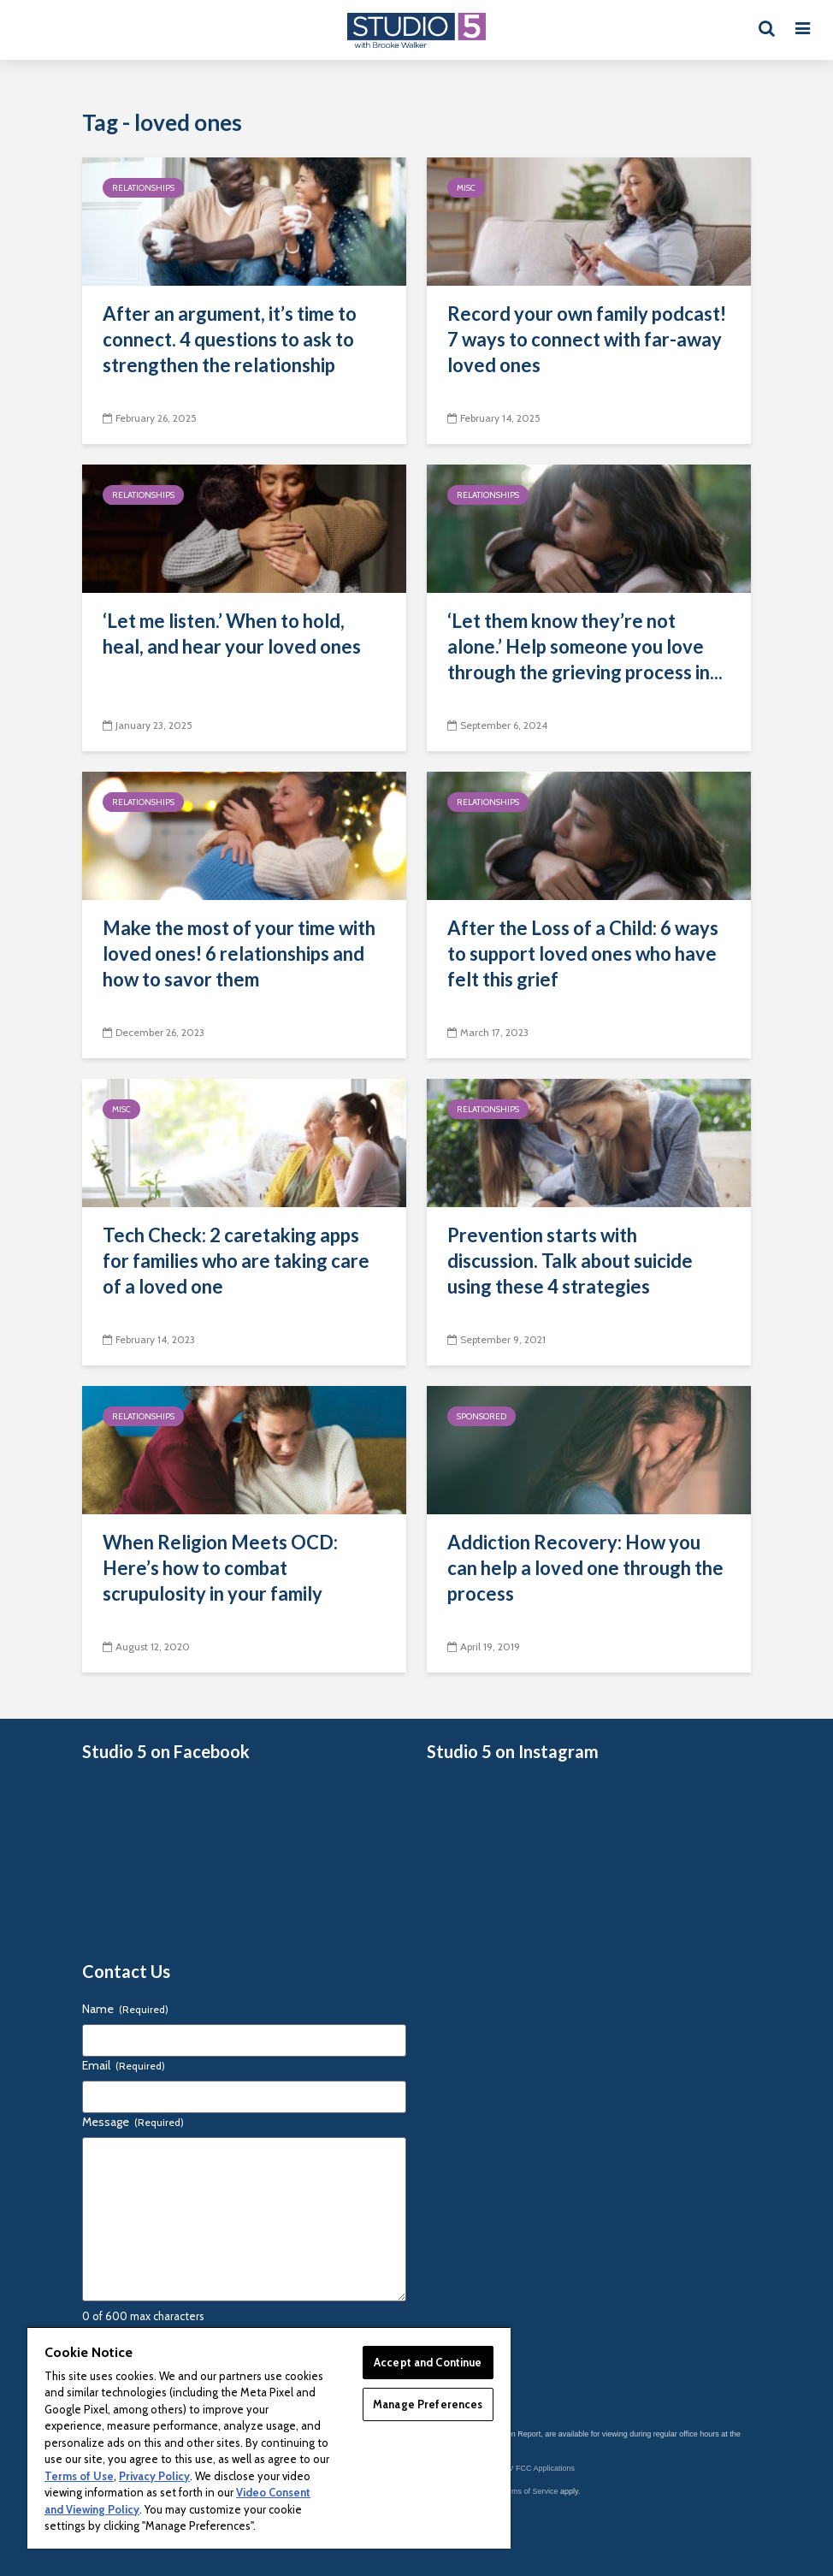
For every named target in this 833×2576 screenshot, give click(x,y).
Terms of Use (79, 2476)
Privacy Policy (154, 2476)
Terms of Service (529, 2491)
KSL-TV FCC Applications (531, 2468)
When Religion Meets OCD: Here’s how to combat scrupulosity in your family (220, 1568)
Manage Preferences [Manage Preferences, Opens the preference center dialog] (427, 2404)
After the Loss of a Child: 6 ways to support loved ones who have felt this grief (582, 953)
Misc (466, 187)
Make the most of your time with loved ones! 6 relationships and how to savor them (239, 953)
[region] (269, 2437)
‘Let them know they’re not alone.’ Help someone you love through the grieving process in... (585, 646)
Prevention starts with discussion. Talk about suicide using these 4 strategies (570, 1260)
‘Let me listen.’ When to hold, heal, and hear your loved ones (232, 633)
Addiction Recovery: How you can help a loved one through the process (585, 1568)
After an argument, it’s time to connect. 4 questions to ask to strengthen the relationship (230, 339)
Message (133, 2121)
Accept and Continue (427, 2362)
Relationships (143, 187)
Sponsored (481, 1416)
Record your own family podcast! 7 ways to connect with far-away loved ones (586, 339)
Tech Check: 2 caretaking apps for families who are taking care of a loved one (236, 1260)
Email (123, 2065)
